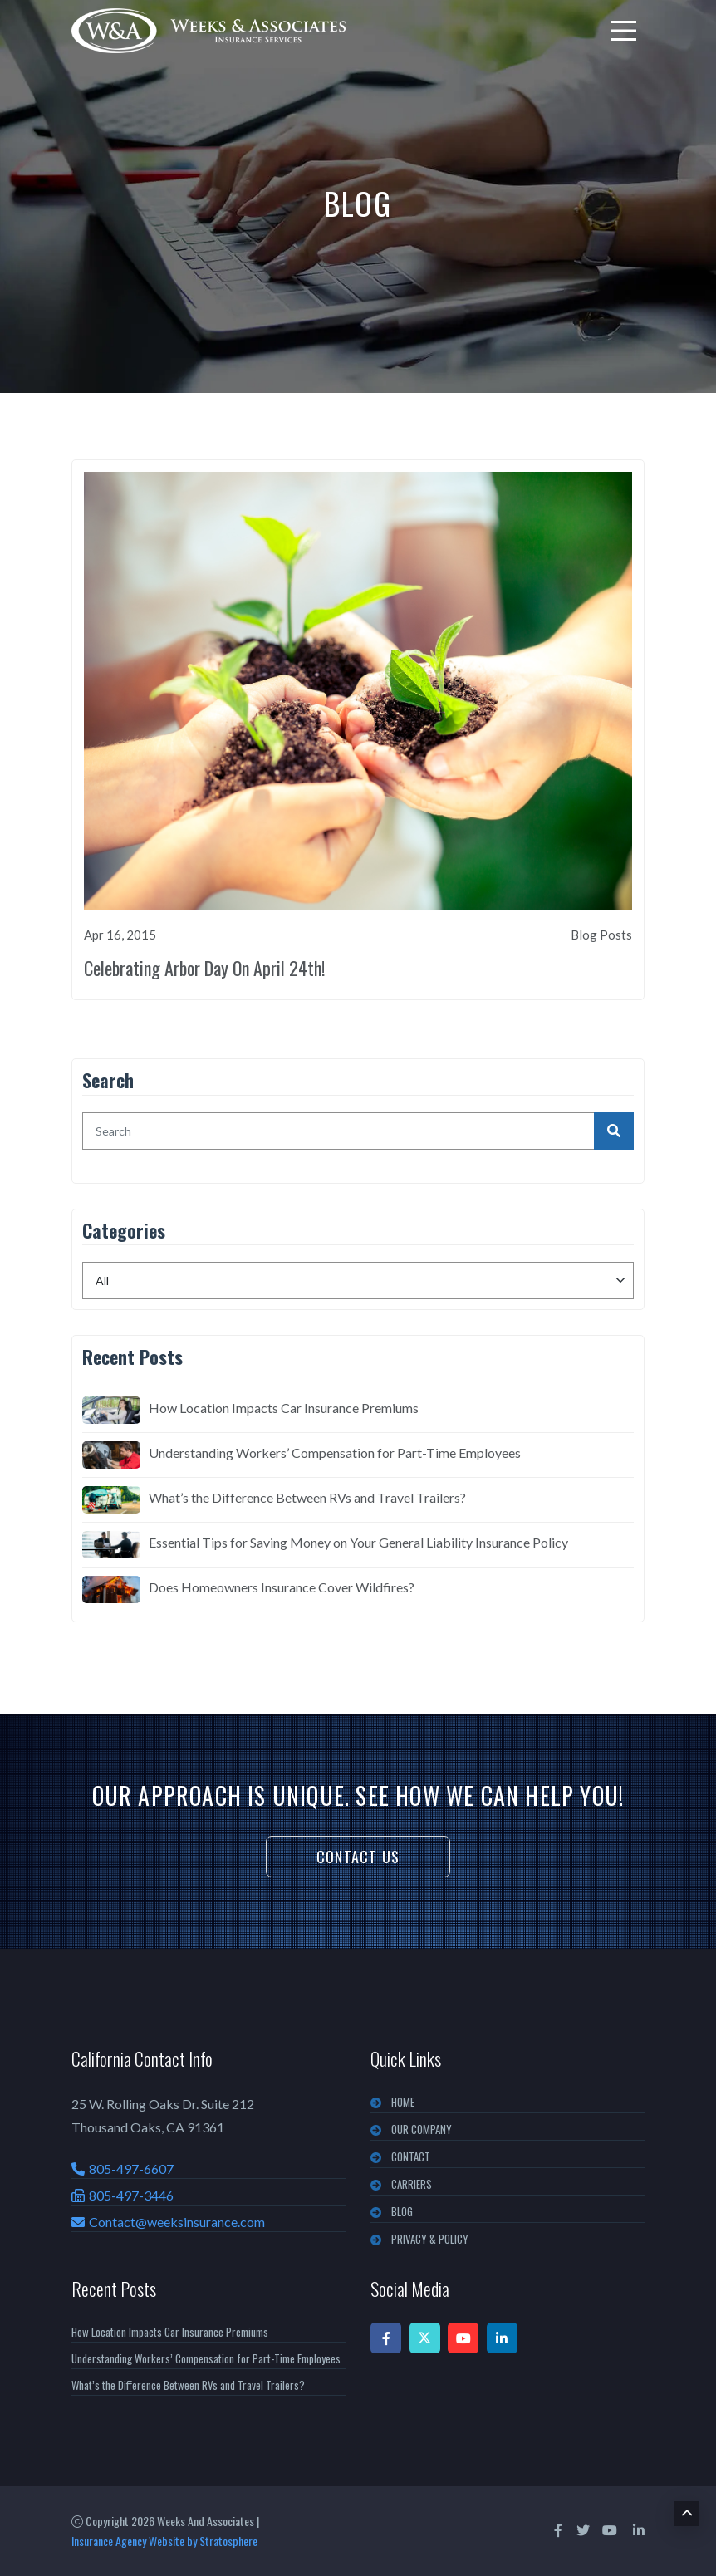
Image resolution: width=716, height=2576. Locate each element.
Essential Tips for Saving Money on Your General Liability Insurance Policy (358, 1542)
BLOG (402, 2211)
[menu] (624, 31)
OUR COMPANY (421, 2129)
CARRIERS (411, 2184)
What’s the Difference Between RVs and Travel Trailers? (307, 1497)
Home (402, 2101)
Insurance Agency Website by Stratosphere (164, 2540)
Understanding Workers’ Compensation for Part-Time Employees (335, 1452)
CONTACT (410, 2156)
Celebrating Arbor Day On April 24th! (204, 967)
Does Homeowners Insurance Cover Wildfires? (281, 1587)
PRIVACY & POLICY (429, 2238)
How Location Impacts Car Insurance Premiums (284, 1408)
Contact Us (358, 1856)
